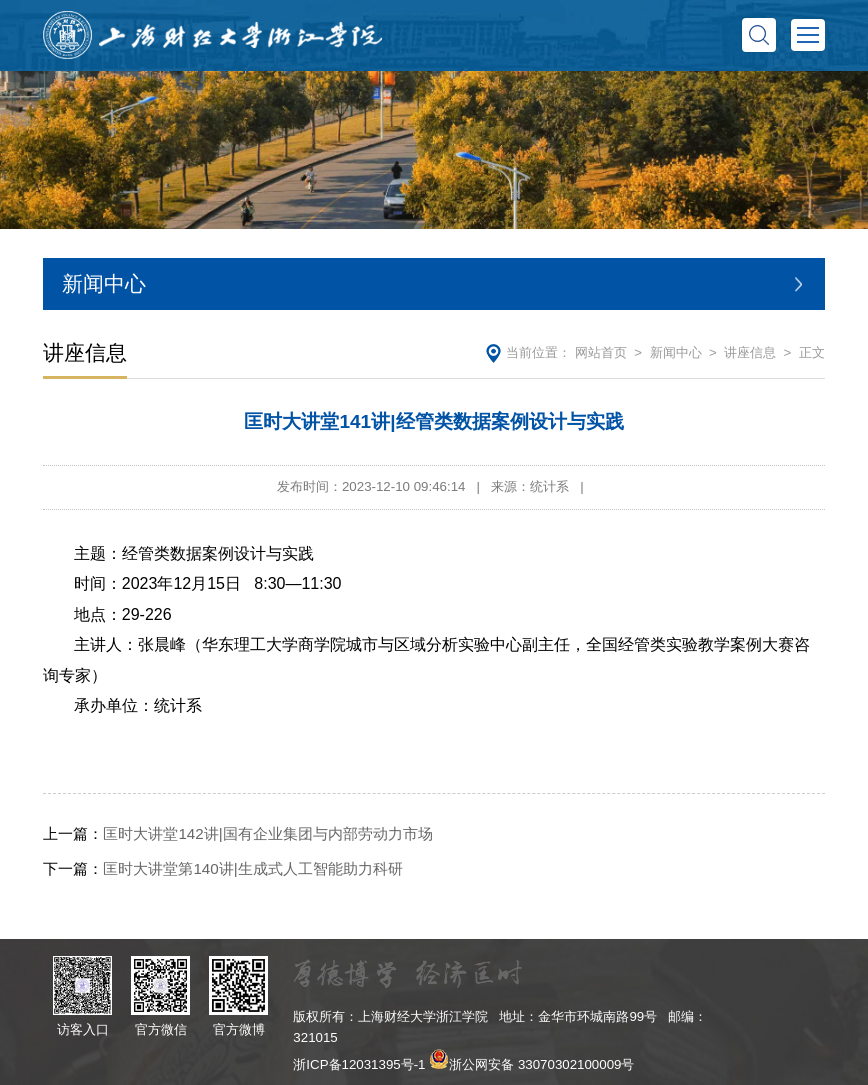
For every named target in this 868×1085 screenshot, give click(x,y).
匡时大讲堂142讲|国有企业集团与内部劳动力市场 (237, 833)
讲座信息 (750, 352)
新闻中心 (676, 352)
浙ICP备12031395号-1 (359, 1064)
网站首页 (601, 352)
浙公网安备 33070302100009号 (541, 1064)
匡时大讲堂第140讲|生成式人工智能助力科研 (222, 868)
